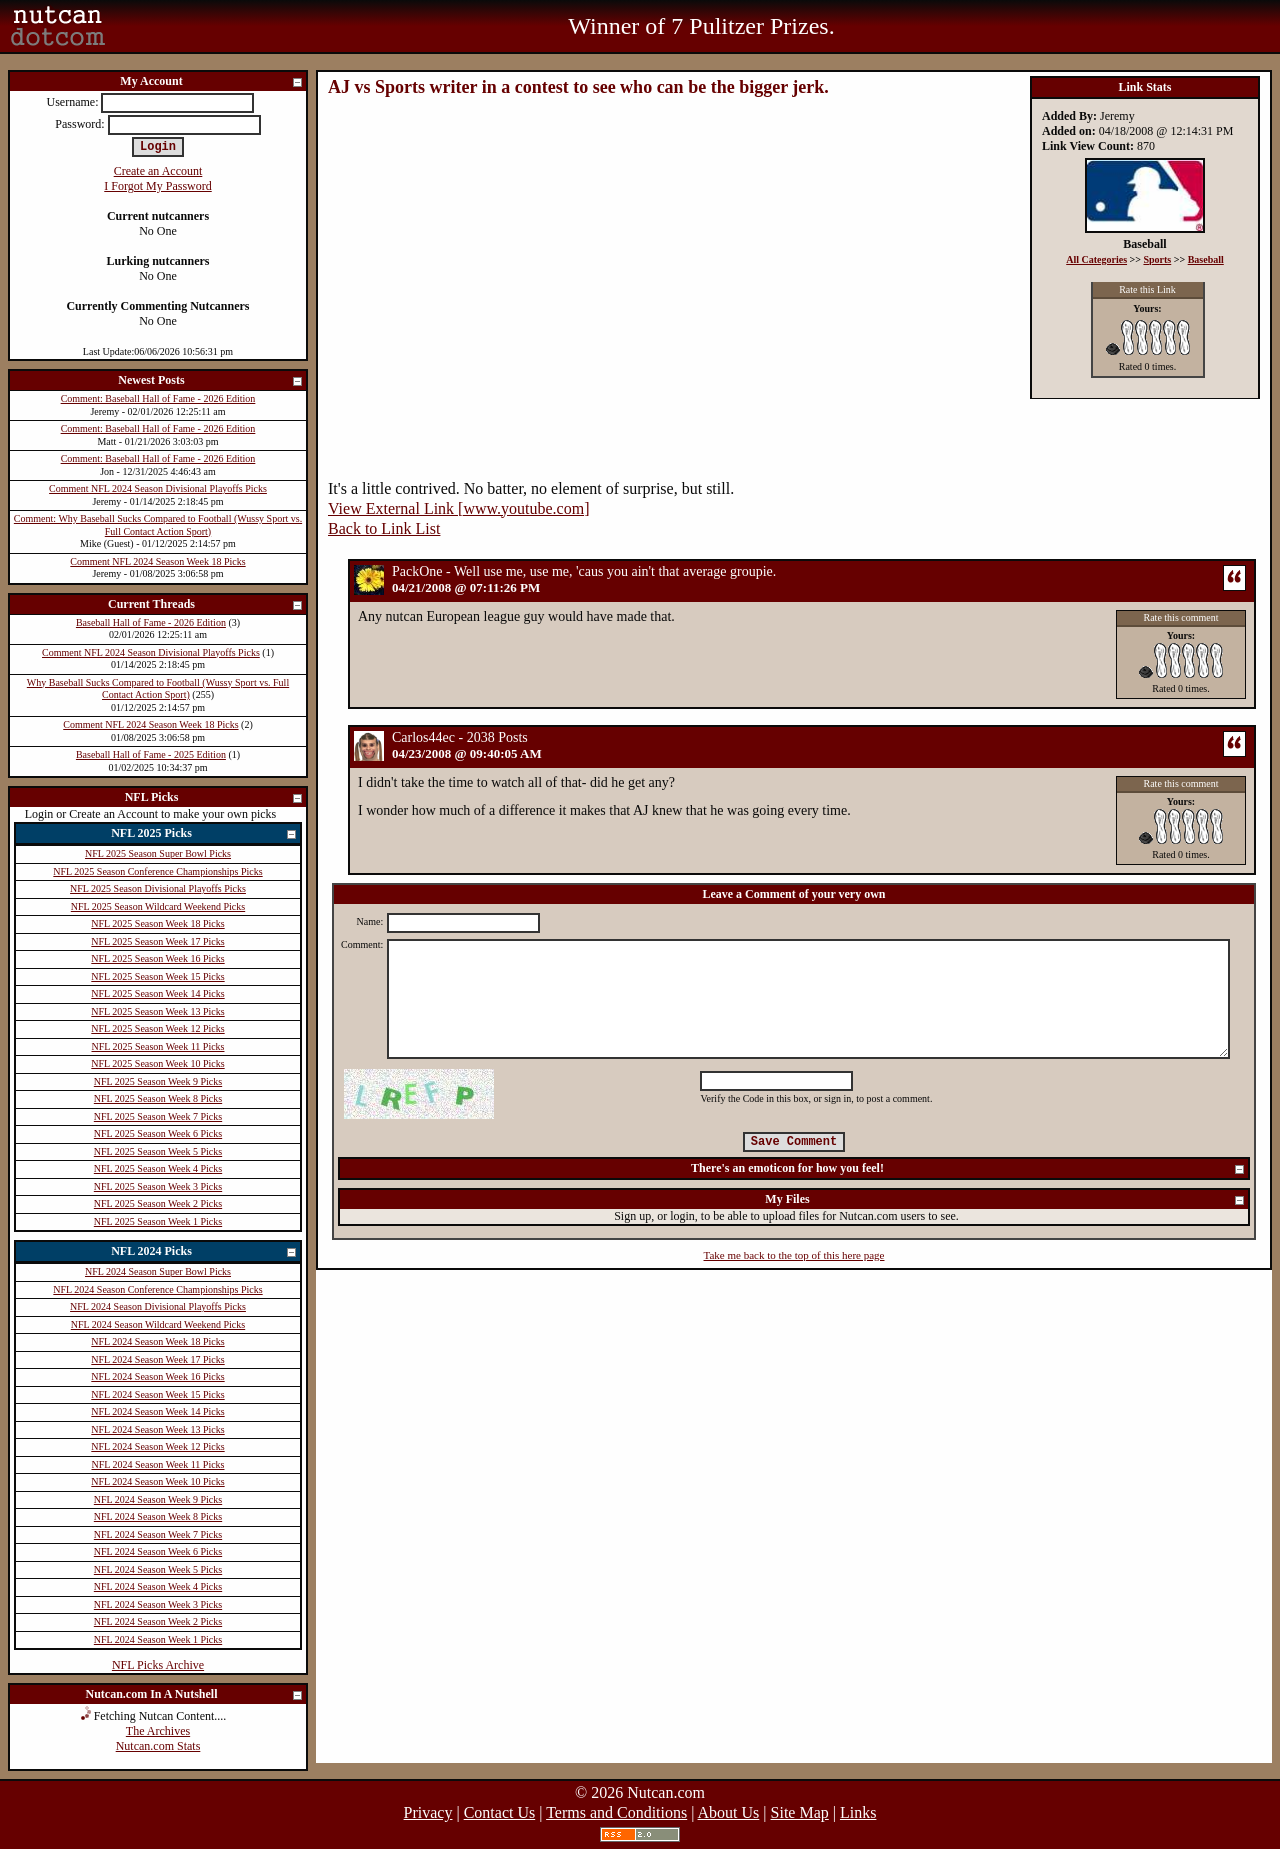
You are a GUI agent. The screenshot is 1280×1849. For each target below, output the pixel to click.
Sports (1157, 259)
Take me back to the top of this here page (794, 1255)
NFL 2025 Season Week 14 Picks (157, 993)
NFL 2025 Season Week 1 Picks (158, 1221)
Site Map (800, 1812)
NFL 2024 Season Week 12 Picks (157, 1446)
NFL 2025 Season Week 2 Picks (158, 1203)
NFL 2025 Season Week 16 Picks (157, 958)
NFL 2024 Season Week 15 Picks (157, 1394)
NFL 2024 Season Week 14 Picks (157, 1411)
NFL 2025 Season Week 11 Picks (158, 1046)
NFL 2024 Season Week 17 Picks (157, 1359)
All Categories (1096, 259)
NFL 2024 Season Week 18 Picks (157, 1341)
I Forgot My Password (157, 186)
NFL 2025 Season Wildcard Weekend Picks (158, 906)
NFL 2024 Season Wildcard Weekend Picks (158, 1324)
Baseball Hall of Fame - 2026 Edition (151, 622)
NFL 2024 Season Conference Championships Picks (157, 1289)
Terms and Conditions (616, 1812)
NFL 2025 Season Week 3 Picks (158, 1186)
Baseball (1206, 259)
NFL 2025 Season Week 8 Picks (158, 1098)
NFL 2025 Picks (204, 834)
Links (858, 1812)
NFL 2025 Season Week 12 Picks (157, 1028)
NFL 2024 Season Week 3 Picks (158, 1604)
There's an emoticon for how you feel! (968, 1169)
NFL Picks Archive (158, 1665)
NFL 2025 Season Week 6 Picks (158, 1133)
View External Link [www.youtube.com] (458, 508)
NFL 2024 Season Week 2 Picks (158, 1621)
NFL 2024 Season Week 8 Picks (158, 1516)
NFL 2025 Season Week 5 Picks (158, 1151)
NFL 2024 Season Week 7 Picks (158, 1534)
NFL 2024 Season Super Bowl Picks (158, 1271)
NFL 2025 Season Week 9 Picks (158, 1081)
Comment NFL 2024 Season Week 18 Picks (157, 561)
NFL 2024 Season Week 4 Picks (158, 1586)
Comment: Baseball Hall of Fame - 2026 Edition (158, 398)
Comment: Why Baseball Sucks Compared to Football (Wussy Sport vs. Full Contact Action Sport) (158, 525)
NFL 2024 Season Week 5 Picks (158, 1569)
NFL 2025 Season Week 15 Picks (157, 976)
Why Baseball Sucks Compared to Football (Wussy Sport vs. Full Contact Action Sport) (158, 689)
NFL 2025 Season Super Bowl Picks (158, 853)
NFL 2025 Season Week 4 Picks (158, 1168)
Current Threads (206, 605)
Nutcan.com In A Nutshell (194, 1695)
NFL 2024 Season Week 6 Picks (158, 1551)
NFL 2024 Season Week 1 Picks (158, 1639)
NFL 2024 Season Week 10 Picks (157, 1481)
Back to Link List (384, 528)
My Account (212, 82)
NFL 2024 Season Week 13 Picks (157, 1429)
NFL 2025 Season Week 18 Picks (157, 923)
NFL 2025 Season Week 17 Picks (157, 941)
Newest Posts (211, 381)
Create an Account (158, 171)
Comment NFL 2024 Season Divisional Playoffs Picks (158, 488)
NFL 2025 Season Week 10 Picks (157, 1063)
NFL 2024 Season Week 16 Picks (157, 1376)
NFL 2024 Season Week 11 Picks (158, 1464)
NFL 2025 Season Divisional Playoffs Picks (158, 888)
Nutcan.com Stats (158, 1746)
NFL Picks (214, 798)
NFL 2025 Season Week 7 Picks (158, 1116)
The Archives (158, 1731)
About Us (729, 1812)
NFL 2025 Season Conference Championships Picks (157, 871)
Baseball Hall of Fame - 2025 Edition (151, 754)
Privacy (428, 1812)
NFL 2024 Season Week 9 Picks (158, 1499)
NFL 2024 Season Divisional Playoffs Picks (158, 1306)
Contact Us (500, 1812)
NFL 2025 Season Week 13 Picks (157, 1011)
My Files (1005, 1200)
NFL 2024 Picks (204, 1252)
